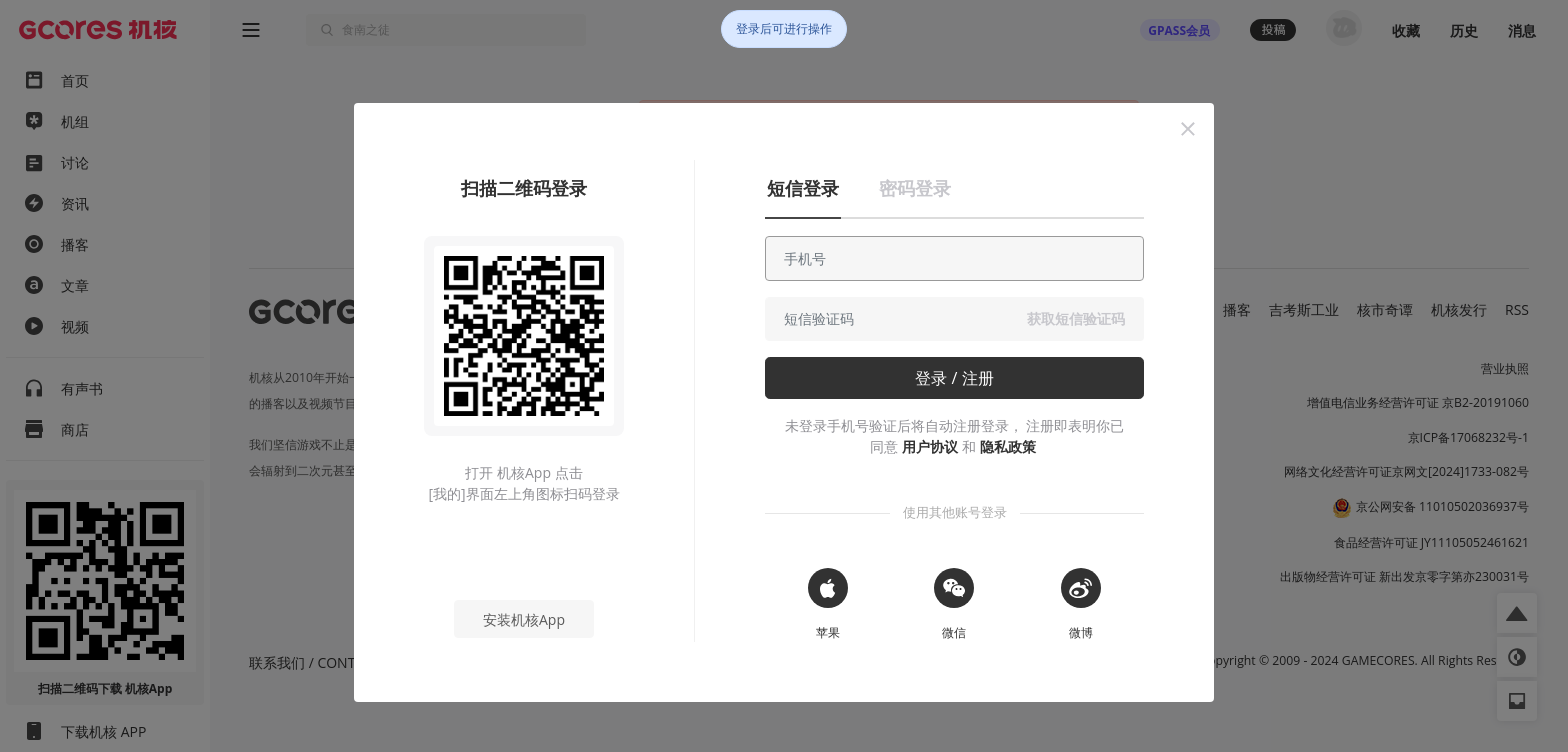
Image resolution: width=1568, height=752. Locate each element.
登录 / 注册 (954, 378)
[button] (1188, 129)
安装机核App (524, 619)
